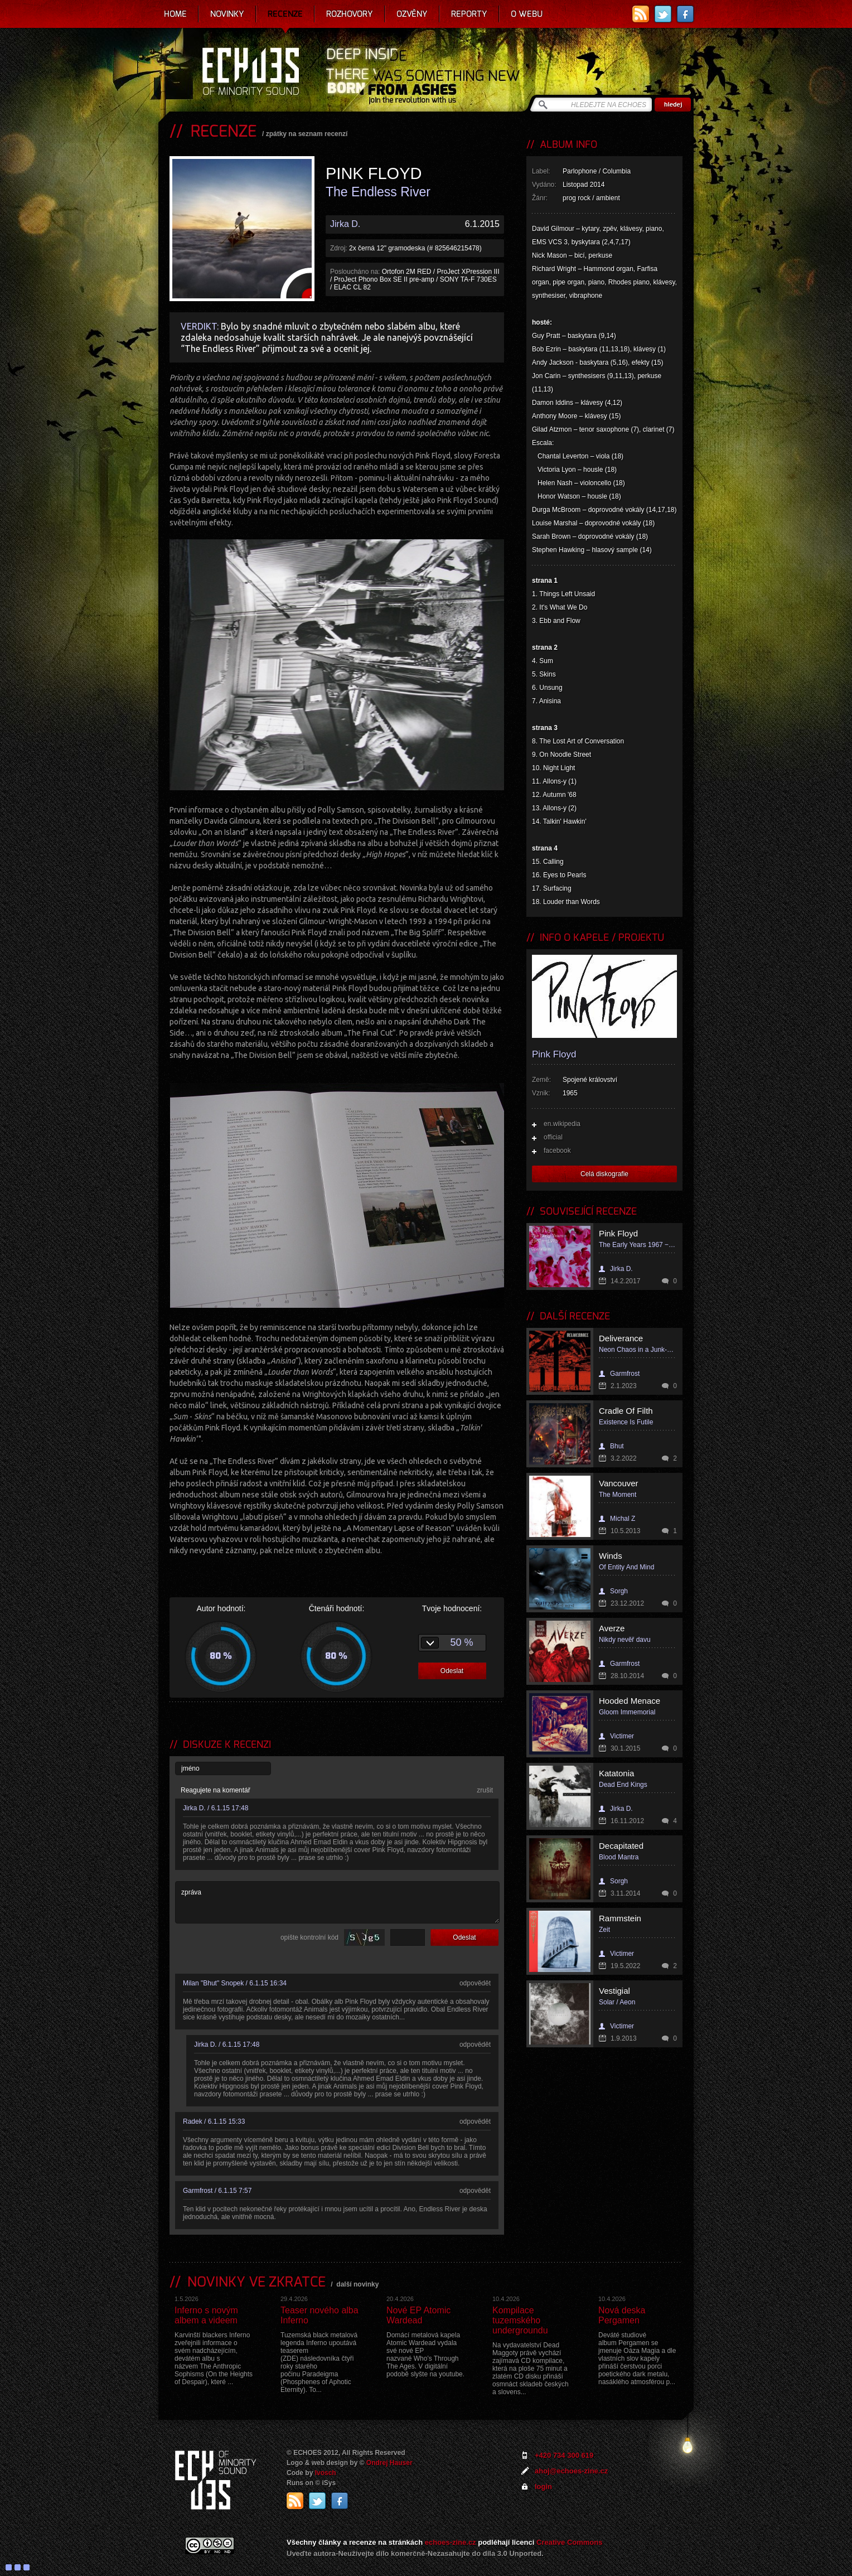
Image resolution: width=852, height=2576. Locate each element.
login (543, 2486)
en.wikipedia (562, 1124)
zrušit (485, 1790)
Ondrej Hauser (389, 2463)
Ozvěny (412, 14)
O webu (527, 14)
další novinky (357, 2284)
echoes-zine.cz (450, 2542)
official (553, 1137)
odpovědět (475, 1983)
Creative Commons (569, 2542)
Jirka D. (345, 224)
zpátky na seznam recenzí (307, 134)
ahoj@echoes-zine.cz (571, 2471)
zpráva (337, 1902)
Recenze (285, 14)
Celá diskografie (604, 1174)
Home (175, 14)
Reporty (469, 14)
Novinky (227, 14)
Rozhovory (349, 14)
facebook (557, 1150)
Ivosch (325, 2473)
